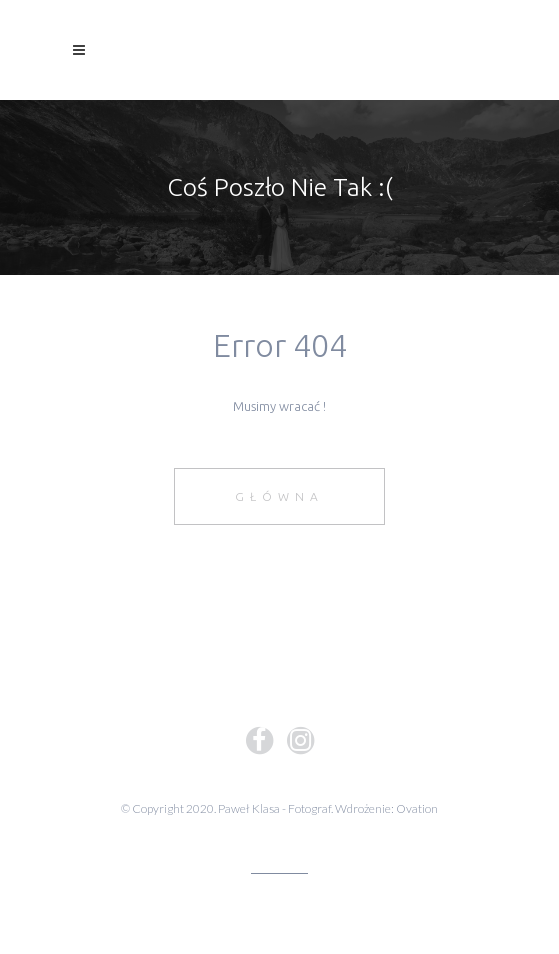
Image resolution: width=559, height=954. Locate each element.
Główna (279, 496)
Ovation (417, 808)
